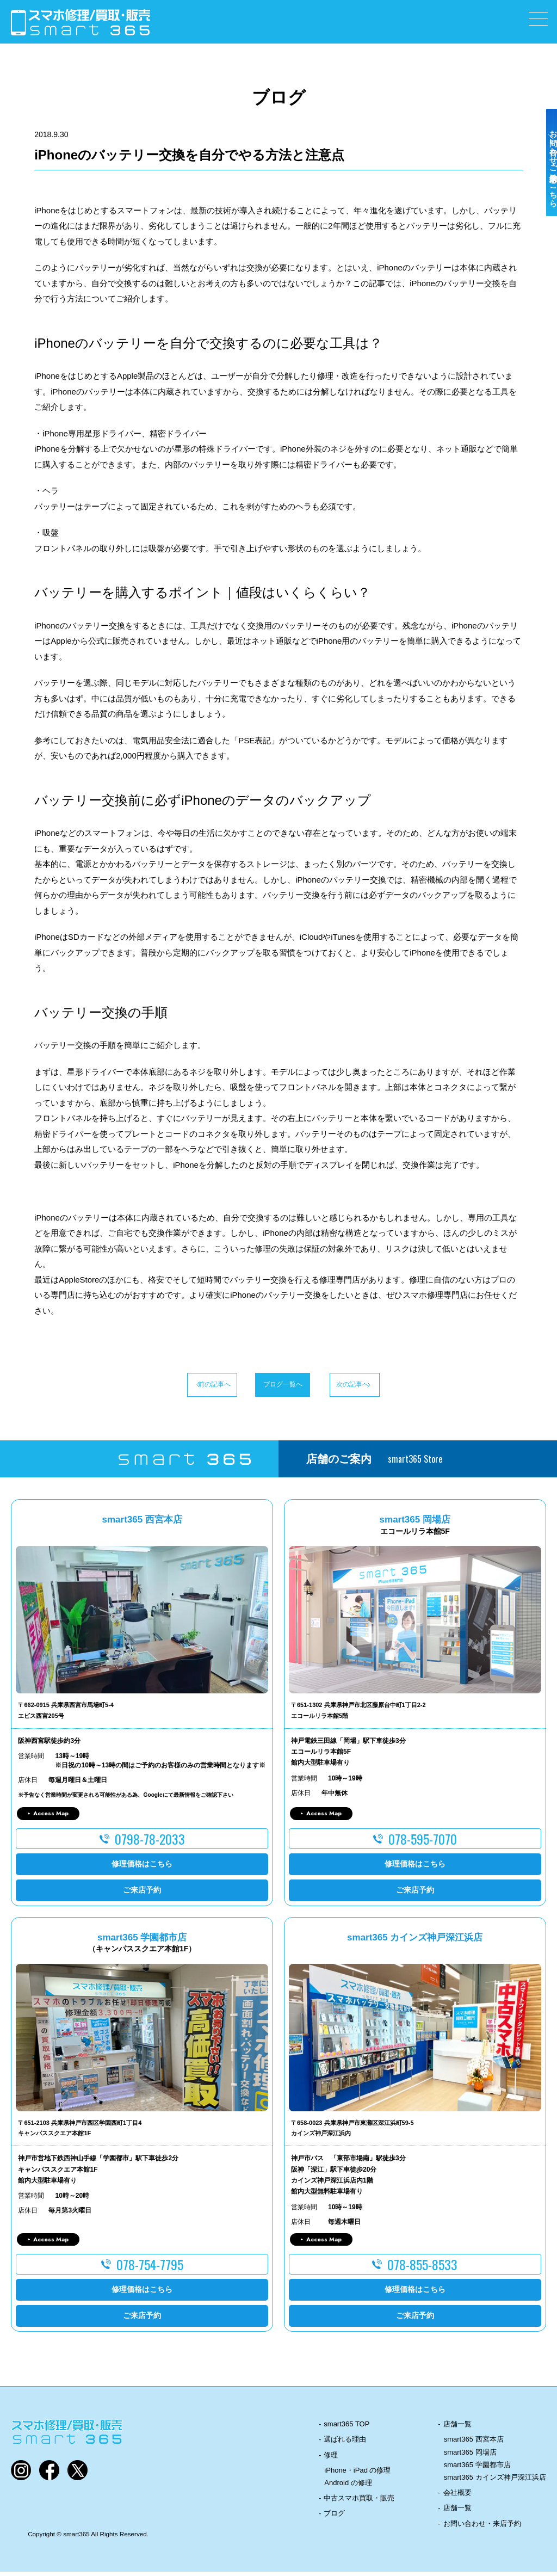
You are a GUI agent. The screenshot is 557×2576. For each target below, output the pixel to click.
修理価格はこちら (142, 1868)
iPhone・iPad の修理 (357, 2474)
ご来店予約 (142, 1894)
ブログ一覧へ (278, 1386)
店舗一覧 (457, 2428)
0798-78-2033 (150, 1843)
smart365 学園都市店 (477, 2469)
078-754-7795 (149, 2268)
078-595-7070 (422, 1843)
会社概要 (457, 2497)
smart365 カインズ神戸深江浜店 (495, 2482)
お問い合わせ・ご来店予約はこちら (545, 191)
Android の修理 (348, 2487)
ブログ (334, 2517)
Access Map (51, 1817)
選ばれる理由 (345, 2443)
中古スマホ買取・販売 (359, 2502)
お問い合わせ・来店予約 (482, 2528)
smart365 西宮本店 (474, 2443)
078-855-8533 (422, 2268)
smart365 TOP (346, 2428)
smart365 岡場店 (470, 2456)
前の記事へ (170, 1386)
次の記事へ (387, 1386)
